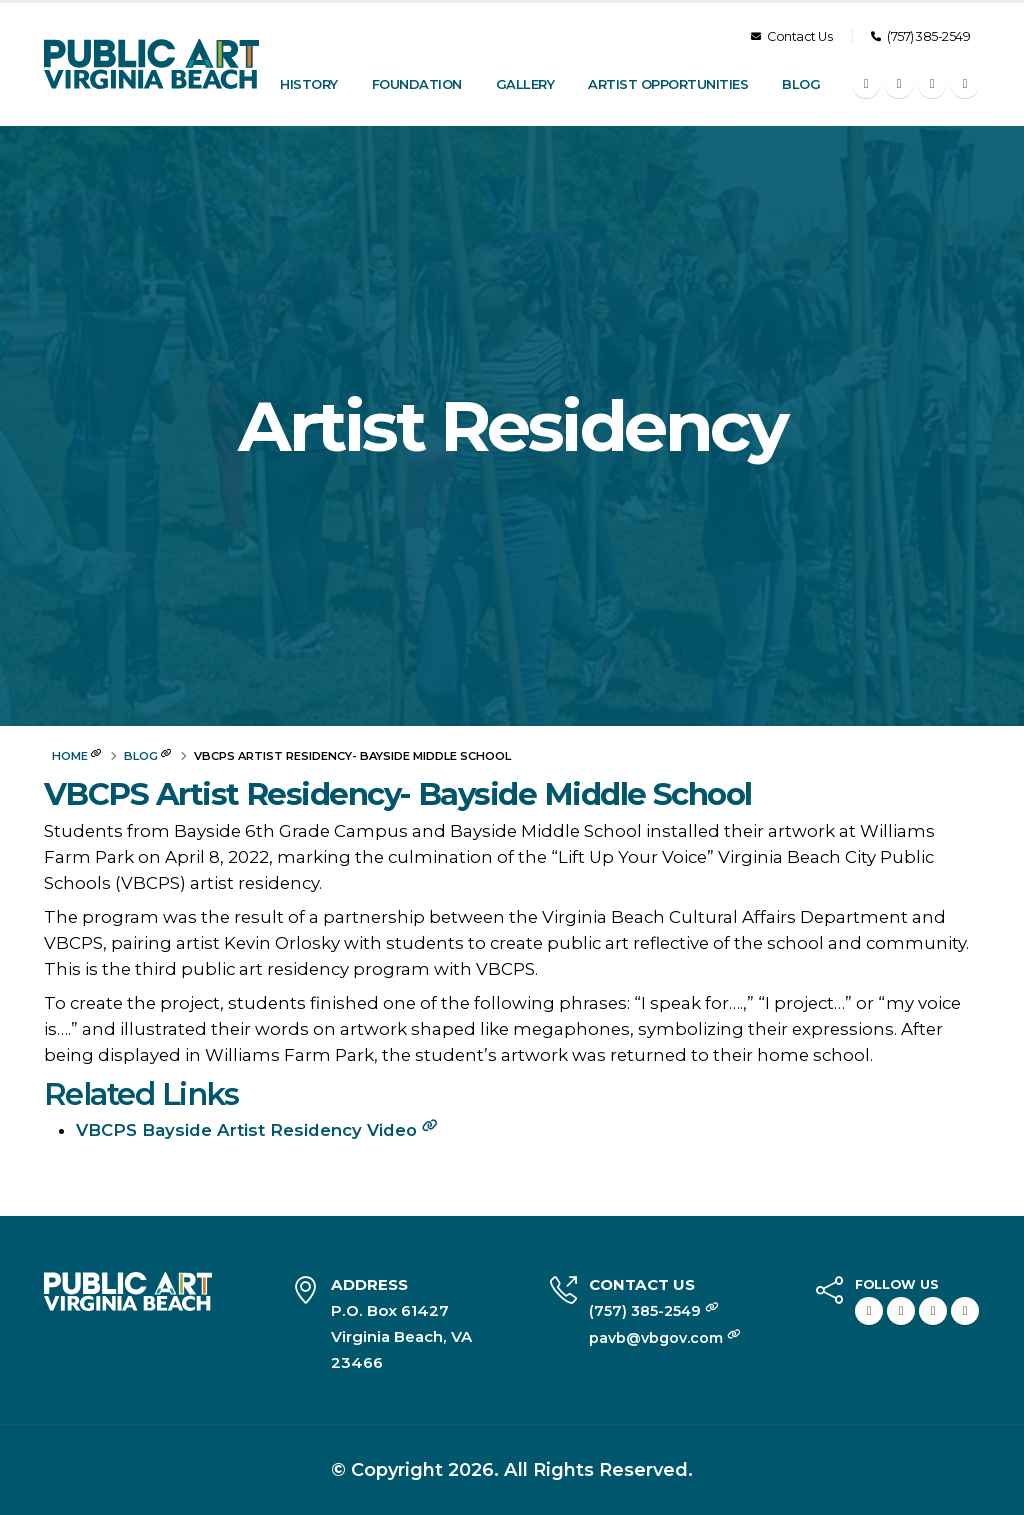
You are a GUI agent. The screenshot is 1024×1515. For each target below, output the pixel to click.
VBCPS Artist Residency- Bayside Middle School (398, 794)
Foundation (417, 84)
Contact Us (791, 36)
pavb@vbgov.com (660, 1337)
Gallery (525, 84)
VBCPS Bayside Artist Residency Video (257, 1130)
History (309, 84)
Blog (801, 84)
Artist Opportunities (668, 84)
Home (70, 756)
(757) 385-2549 (920, 36)
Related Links (141, 1094)
